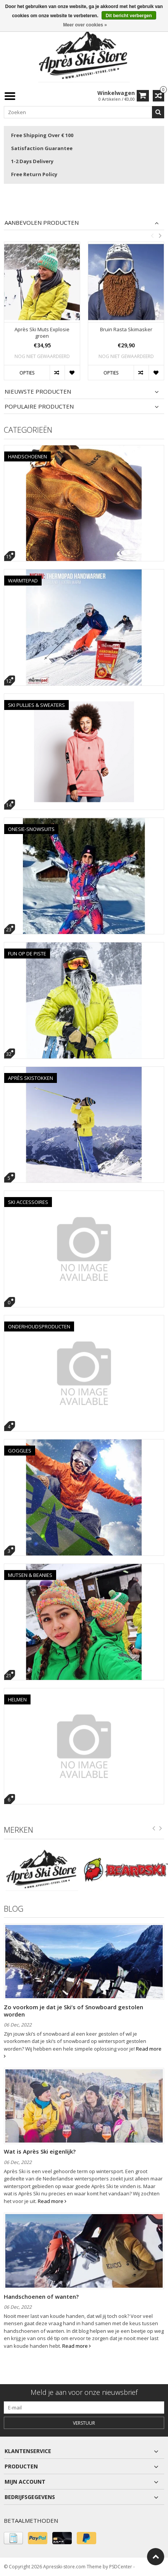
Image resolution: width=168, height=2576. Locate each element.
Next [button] (160, 235)
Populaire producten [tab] (39, 406)
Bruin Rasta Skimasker (126, 329)
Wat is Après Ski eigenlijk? (40, 2151)
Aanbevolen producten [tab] (42, 222)
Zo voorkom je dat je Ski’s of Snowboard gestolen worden (73, 2010)
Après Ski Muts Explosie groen (42, 332)
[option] (42, 315)
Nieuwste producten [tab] (38, 391)
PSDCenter (120, 2566)
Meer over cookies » (85, 25)
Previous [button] (152, 235)
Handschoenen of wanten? (41, 2296)
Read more (52, 2201)
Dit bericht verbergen (129, 15)
